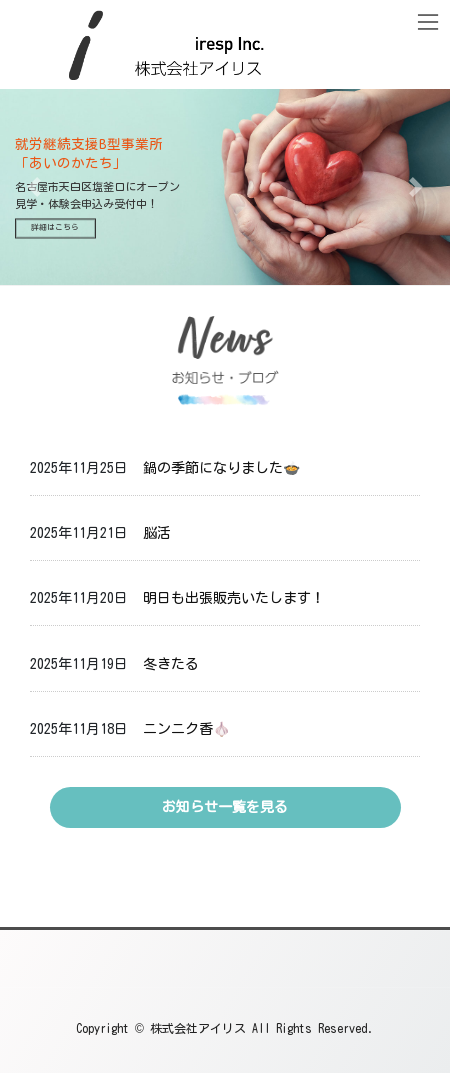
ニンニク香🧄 (186, 729)
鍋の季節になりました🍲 (221, 468)
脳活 (157, 533)
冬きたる (171, 664)
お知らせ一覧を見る (225, 807)
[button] (34, 187)
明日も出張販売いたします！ (234, 598)
